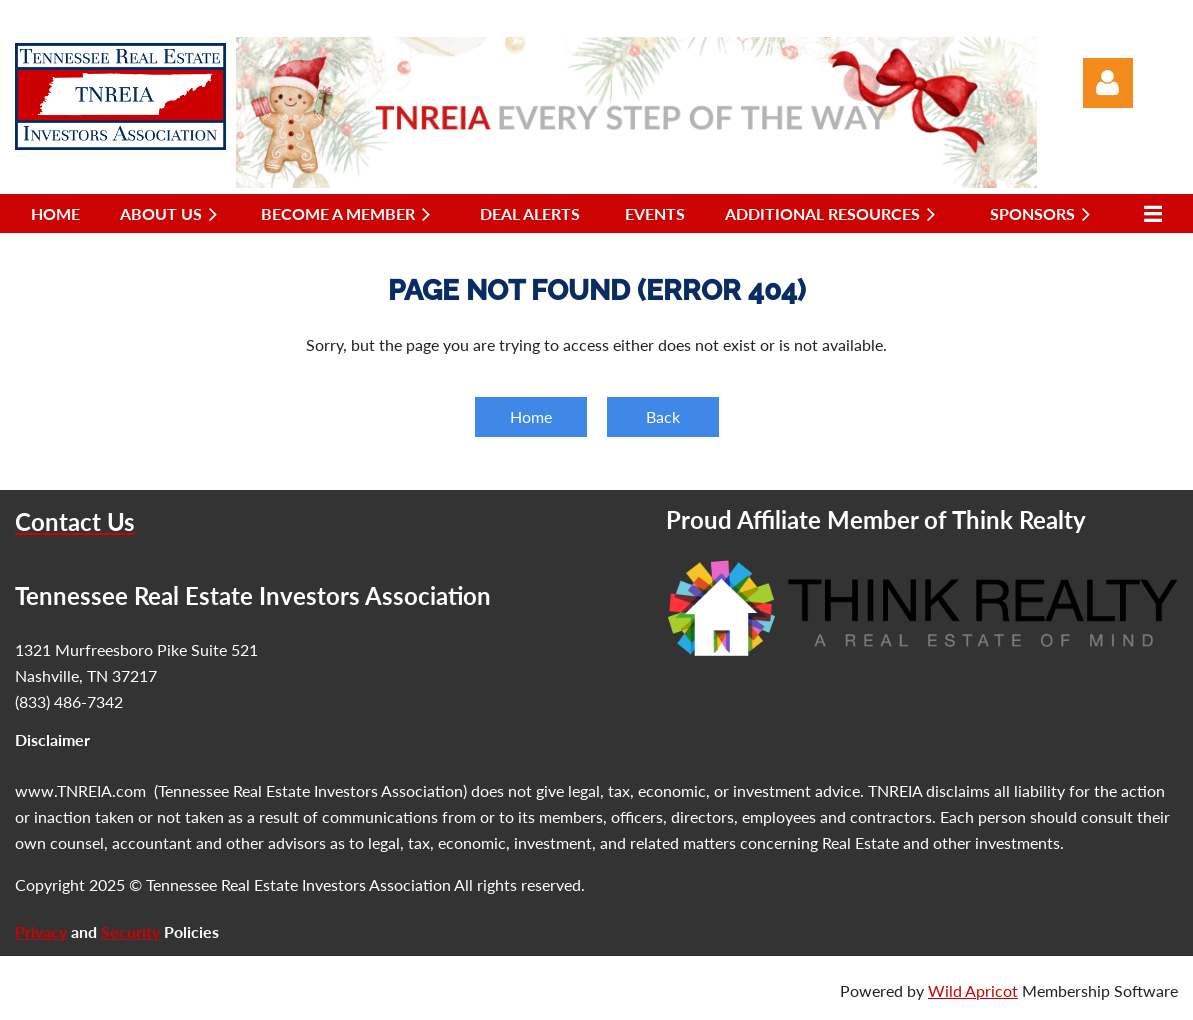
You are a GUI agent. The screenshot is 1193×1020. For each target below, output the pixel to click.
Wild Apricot (973, 990)
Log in (1108, 83)
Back (663, 416)
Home (531, 416)
